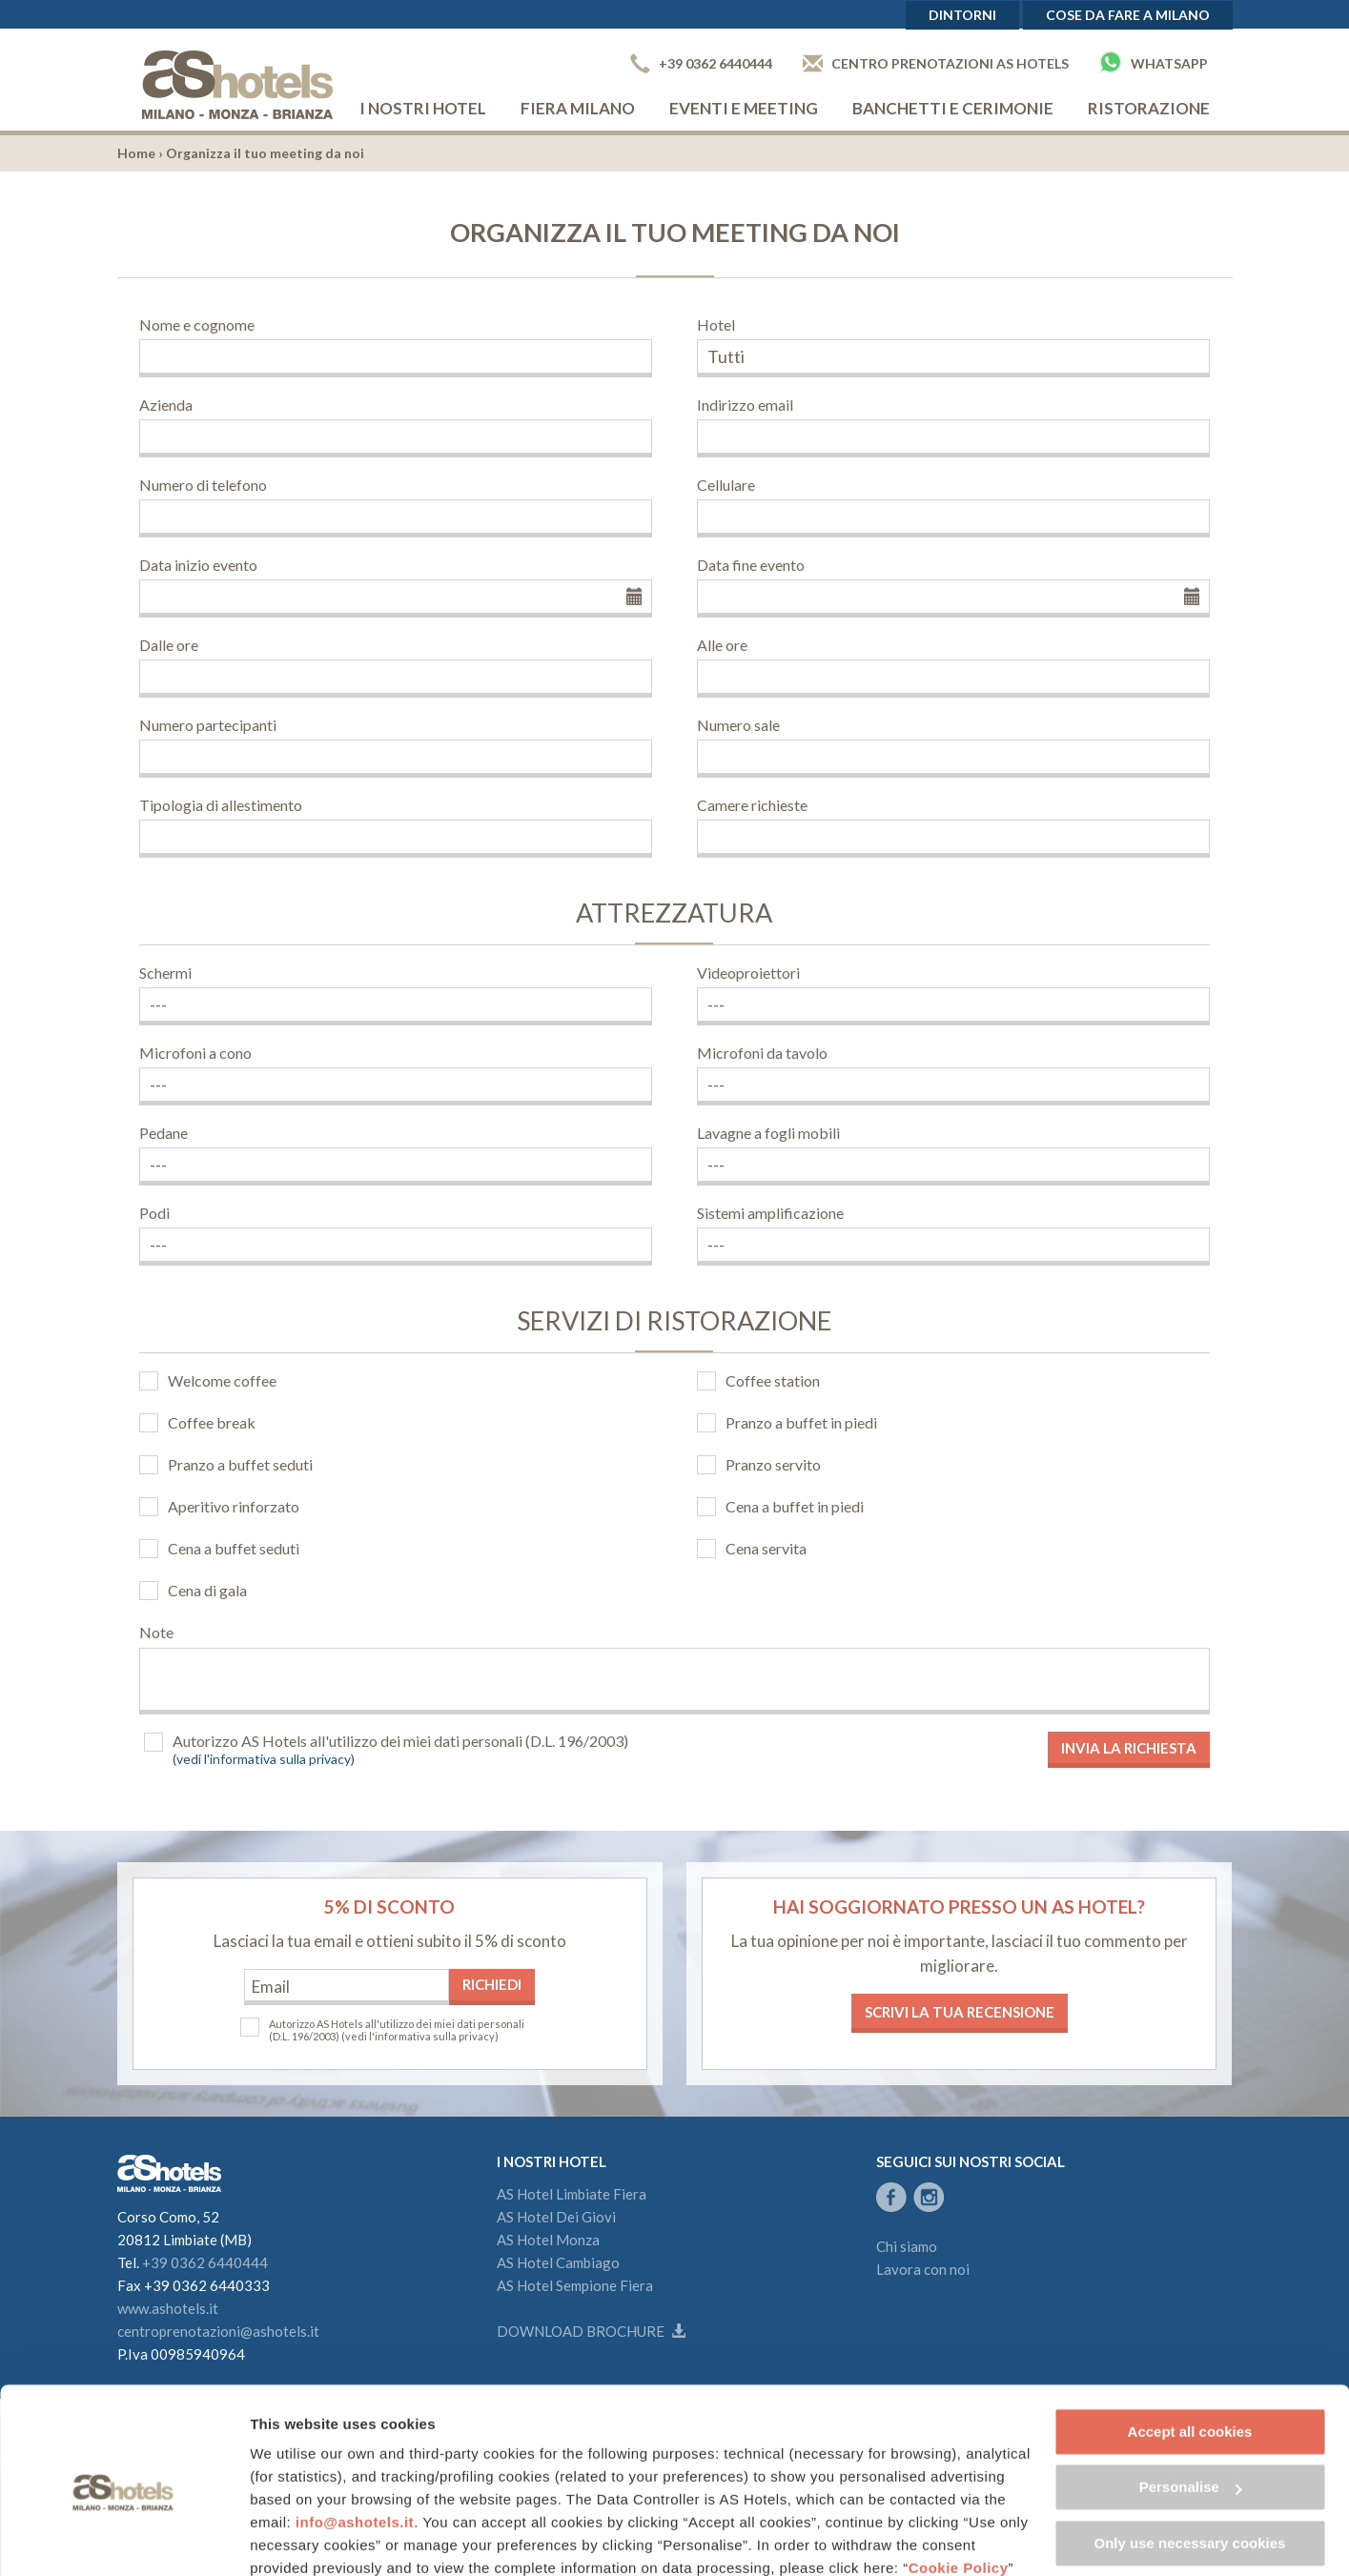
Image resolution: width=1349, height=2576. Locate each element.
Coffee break (211, 1422)
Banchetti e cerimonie (952, 108)
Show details (294, 2538)
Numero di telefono (203, 485)
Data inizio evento (198, 565)
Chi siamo (906, 2246)
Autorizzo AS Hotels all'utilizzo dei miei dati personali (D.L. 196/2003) (400, 1741)
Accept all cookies (1190, 2350)
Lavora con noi (923, 2269)
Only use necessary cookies (1190, 2461)
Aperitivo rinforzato (233, 1506)
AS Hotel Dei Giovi (556, 2216)
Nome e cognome (197, 324)
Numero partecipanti (207, 725)
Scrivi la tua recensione (959, 2011)
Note (156, 1632)
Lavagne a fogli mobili (768, 1133)
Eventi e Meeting (743, 108)
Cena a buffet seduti (233, 1548)
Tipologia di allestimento (220, 805)
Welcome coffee (222, 1380)
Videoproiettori (748, 972)
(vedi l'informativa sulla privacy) (264, 1759)
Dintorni (962, 15)
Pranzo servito (773, 1464)
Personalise (1190, 2405)
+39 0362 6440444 (701, 63)
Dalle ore (168, 645)
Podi (154, 1213)
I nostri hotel (422, 108)
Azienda (166, 405)
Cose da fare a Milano (1128, 15)
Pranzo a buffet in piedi (801, 1422)
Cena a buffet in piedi (795, 1506)
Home (136, 153)
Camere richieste (752, 805)
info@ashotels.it (355, 2440)
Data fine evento (751, 565)
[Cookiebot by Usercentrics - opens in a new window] (123, 2539)
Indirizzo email (745, 405)
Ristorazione (1149, 108)
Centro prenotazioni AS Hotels (936, 63)
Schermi (165, 972)
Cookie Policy (959, 2486)
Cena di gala (207, 1590)
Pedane (163, 1133)
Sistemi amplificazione (770, 1213)
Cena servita (766, 1548)
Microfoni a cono (195, 1053)
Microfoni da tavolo (762, 1053)
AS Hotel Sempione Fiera (575, 2285)
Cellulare (726, 485)
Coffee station (773, 1380)
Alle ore (722, 645)
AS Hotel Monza (548, 2239)
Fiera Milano (578, 108)
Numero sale (738, 725)
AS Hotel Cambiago (558, 2262)
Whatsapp (1153, 62)
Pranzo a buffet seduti (240, 1464)
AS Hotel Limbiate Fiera (571, 2193)
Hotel (716, 324)
